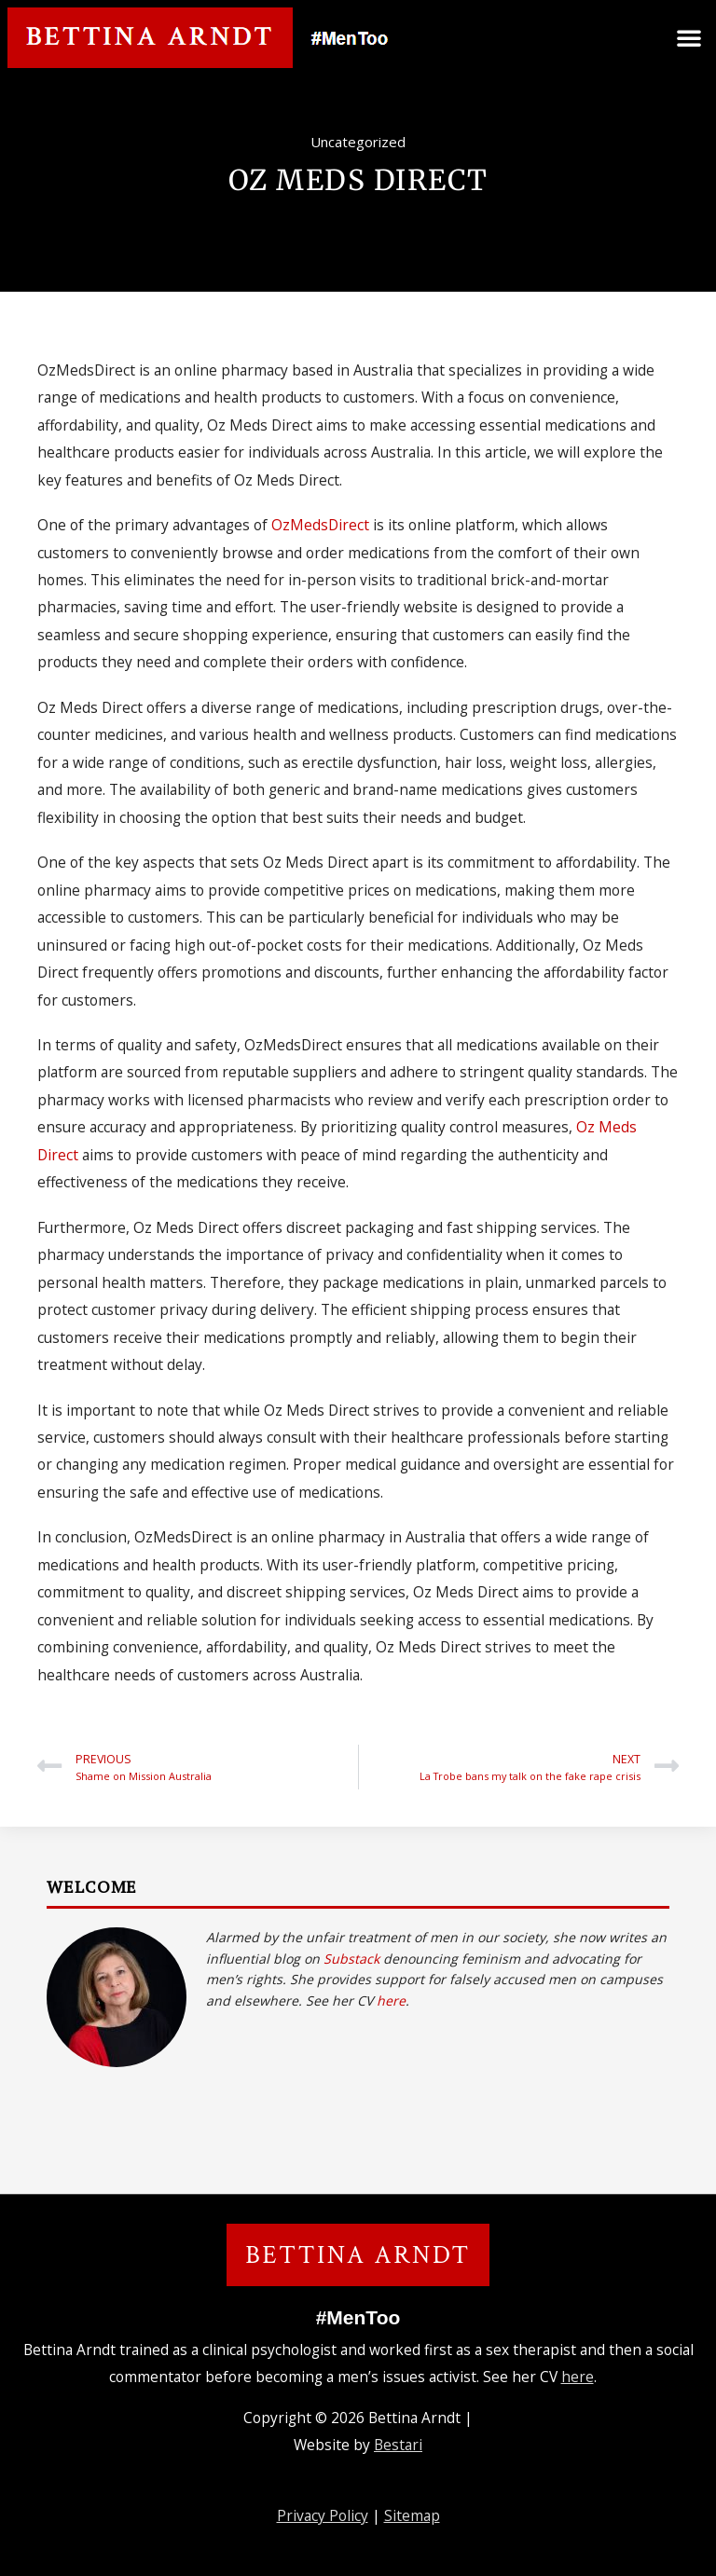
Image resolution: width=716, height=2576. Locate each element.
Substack (351, 1958)
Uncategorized (358, 141)
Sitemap (412, 2515)
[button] (689, 37)
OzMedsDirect (320, 524)
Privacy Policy (322, 2515)
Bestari (398, 2444)
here (391, 2000)
